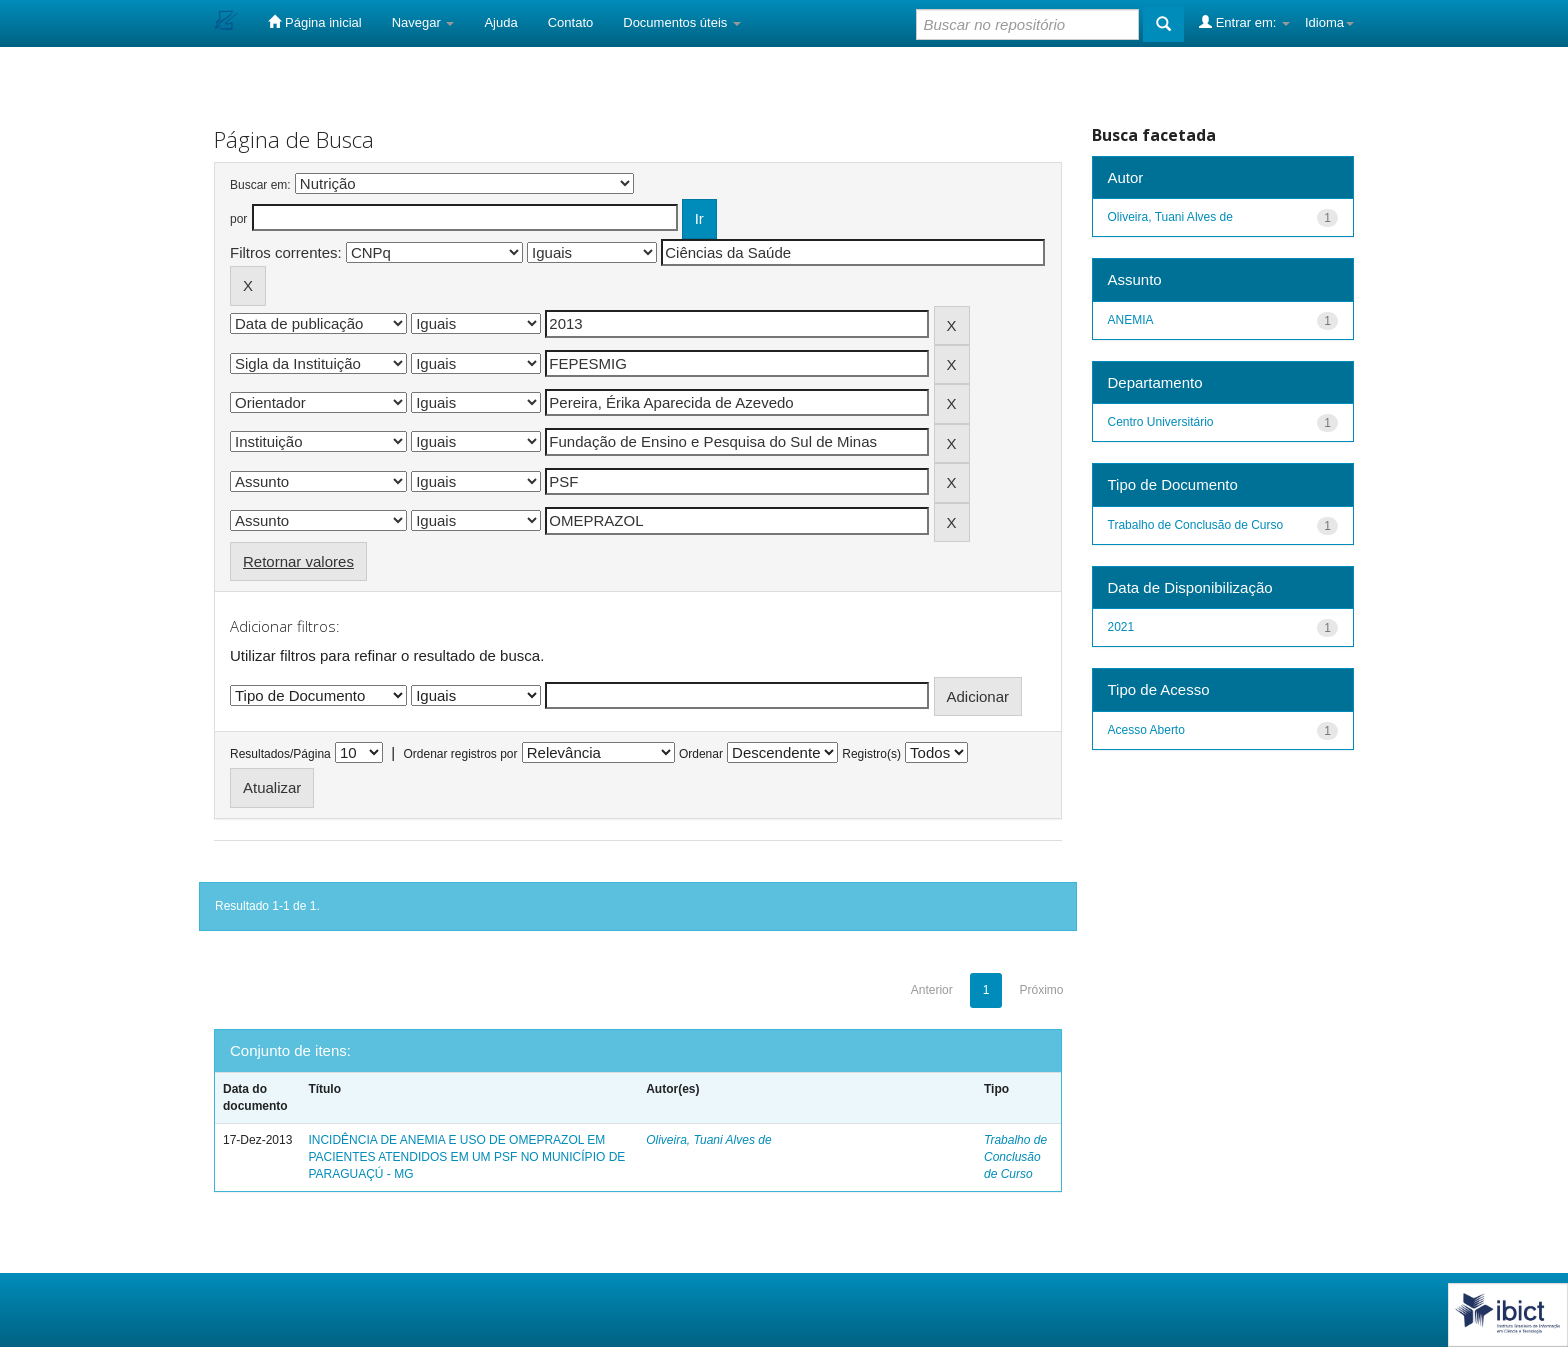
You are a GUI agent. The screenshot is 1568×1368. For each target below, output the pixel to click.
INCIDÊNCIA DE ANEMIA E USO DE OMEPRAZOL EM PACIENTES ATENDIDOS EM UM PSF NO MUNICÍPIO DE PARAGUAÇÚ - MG (466, 1157)
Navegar (423, 22)
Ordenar (701, 754)
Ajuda (500, 22)
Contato (571, 22)
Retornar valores (298, 561)
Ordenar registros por (460, 754)
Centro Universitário (1161, 422)
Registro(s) (871, 754)
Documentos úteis (682, 22)
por (238, 219)
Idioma (1329, 22)
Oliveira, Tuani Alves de (708, 1140)
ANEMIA (1131, 320)
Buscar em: (260, 185)
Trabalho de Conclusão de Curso (1015, 1157)
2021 (1121, 627)
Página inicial (314, 22)
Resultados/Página (280, 754)
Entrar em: (1244, 22)
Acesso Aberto (1146, 730)
